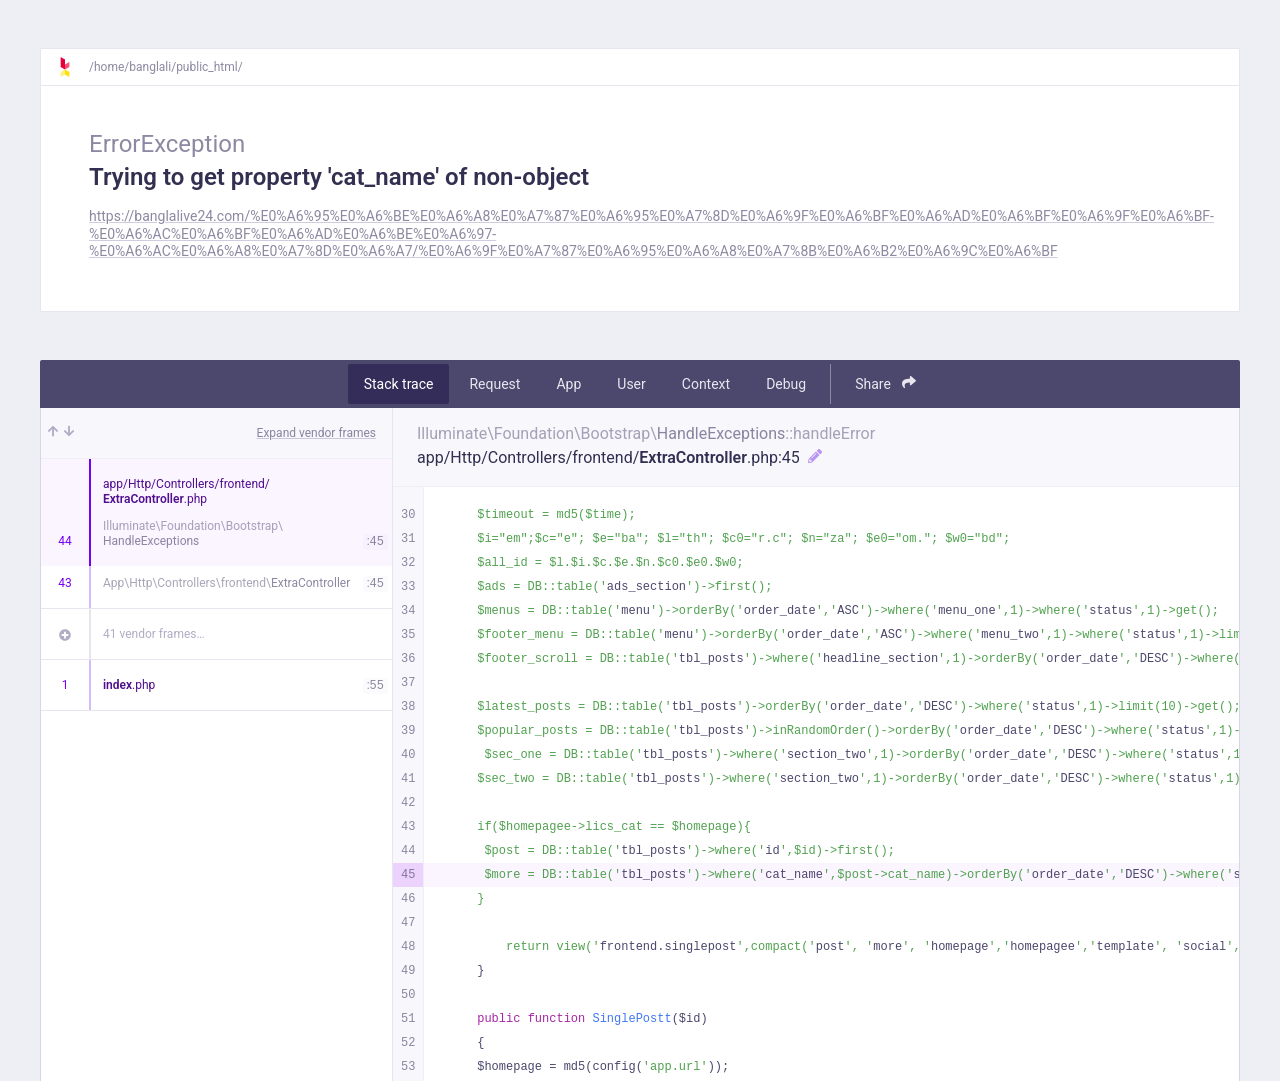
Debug (786, 384)
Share (885, 383)
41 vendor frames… (153, 634)
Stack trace (399, 384)
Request (494, 384)
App (568, 384)
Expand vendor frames (316, 433)
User (631, 384)
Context (706, 384)
